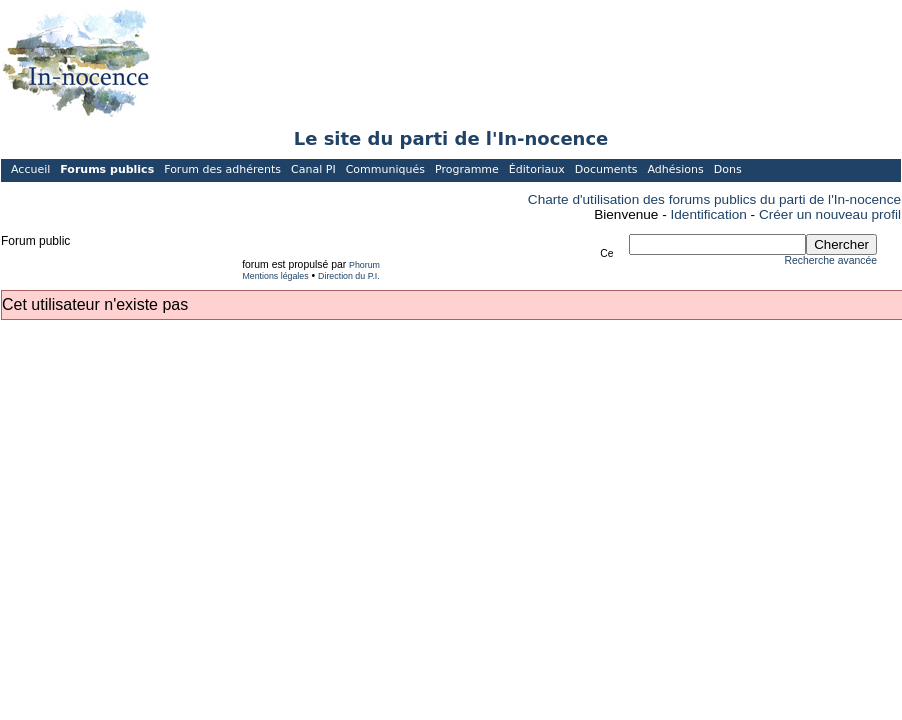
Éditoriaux (537, 169)
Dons (728, 169)
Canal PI (313, 169)
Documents (606, 169)
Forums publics (107, 169)
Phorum (364, 265)
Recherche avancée (831, 260)
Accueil (30, 169)
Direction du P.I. (349, 276)
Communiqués (385, 169)
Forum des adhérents (222, 169)
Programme (467, 169)
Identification (709, 214)
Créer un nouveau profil (830, 214)
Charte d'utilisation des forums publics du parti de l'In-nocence (714, 199)
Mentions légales (275, 276)
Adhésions (675, 169)
